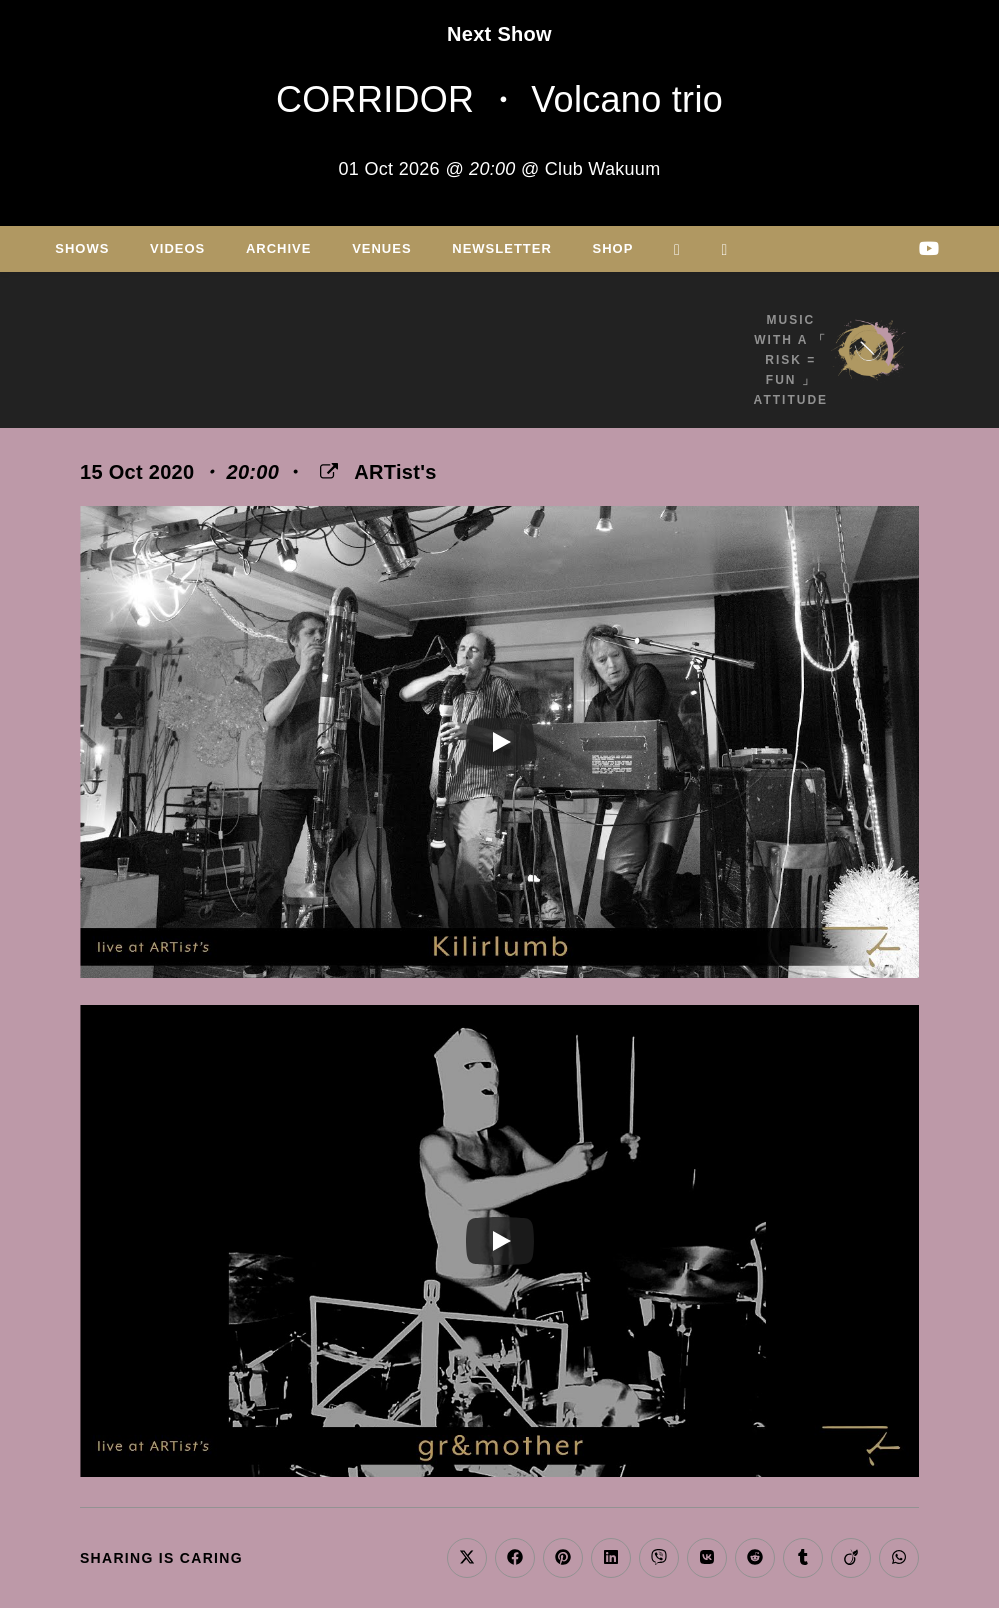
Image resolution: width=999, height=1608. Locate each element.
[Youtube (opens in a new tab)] (929, 248)
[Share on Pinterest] (563, 1558)
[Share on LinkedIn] (611, 1558)
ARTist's (395, 472)
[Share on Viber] (659, 1558)
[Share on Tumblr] (803, 1558)
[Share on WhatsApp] (899, 1558)
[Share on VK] (707, 1558)
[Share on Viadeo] (851, 1558)
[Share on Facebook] (515, 1558)
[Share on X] (467, 1558)
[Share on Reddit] (755, 1558)
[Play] (500, 742)
